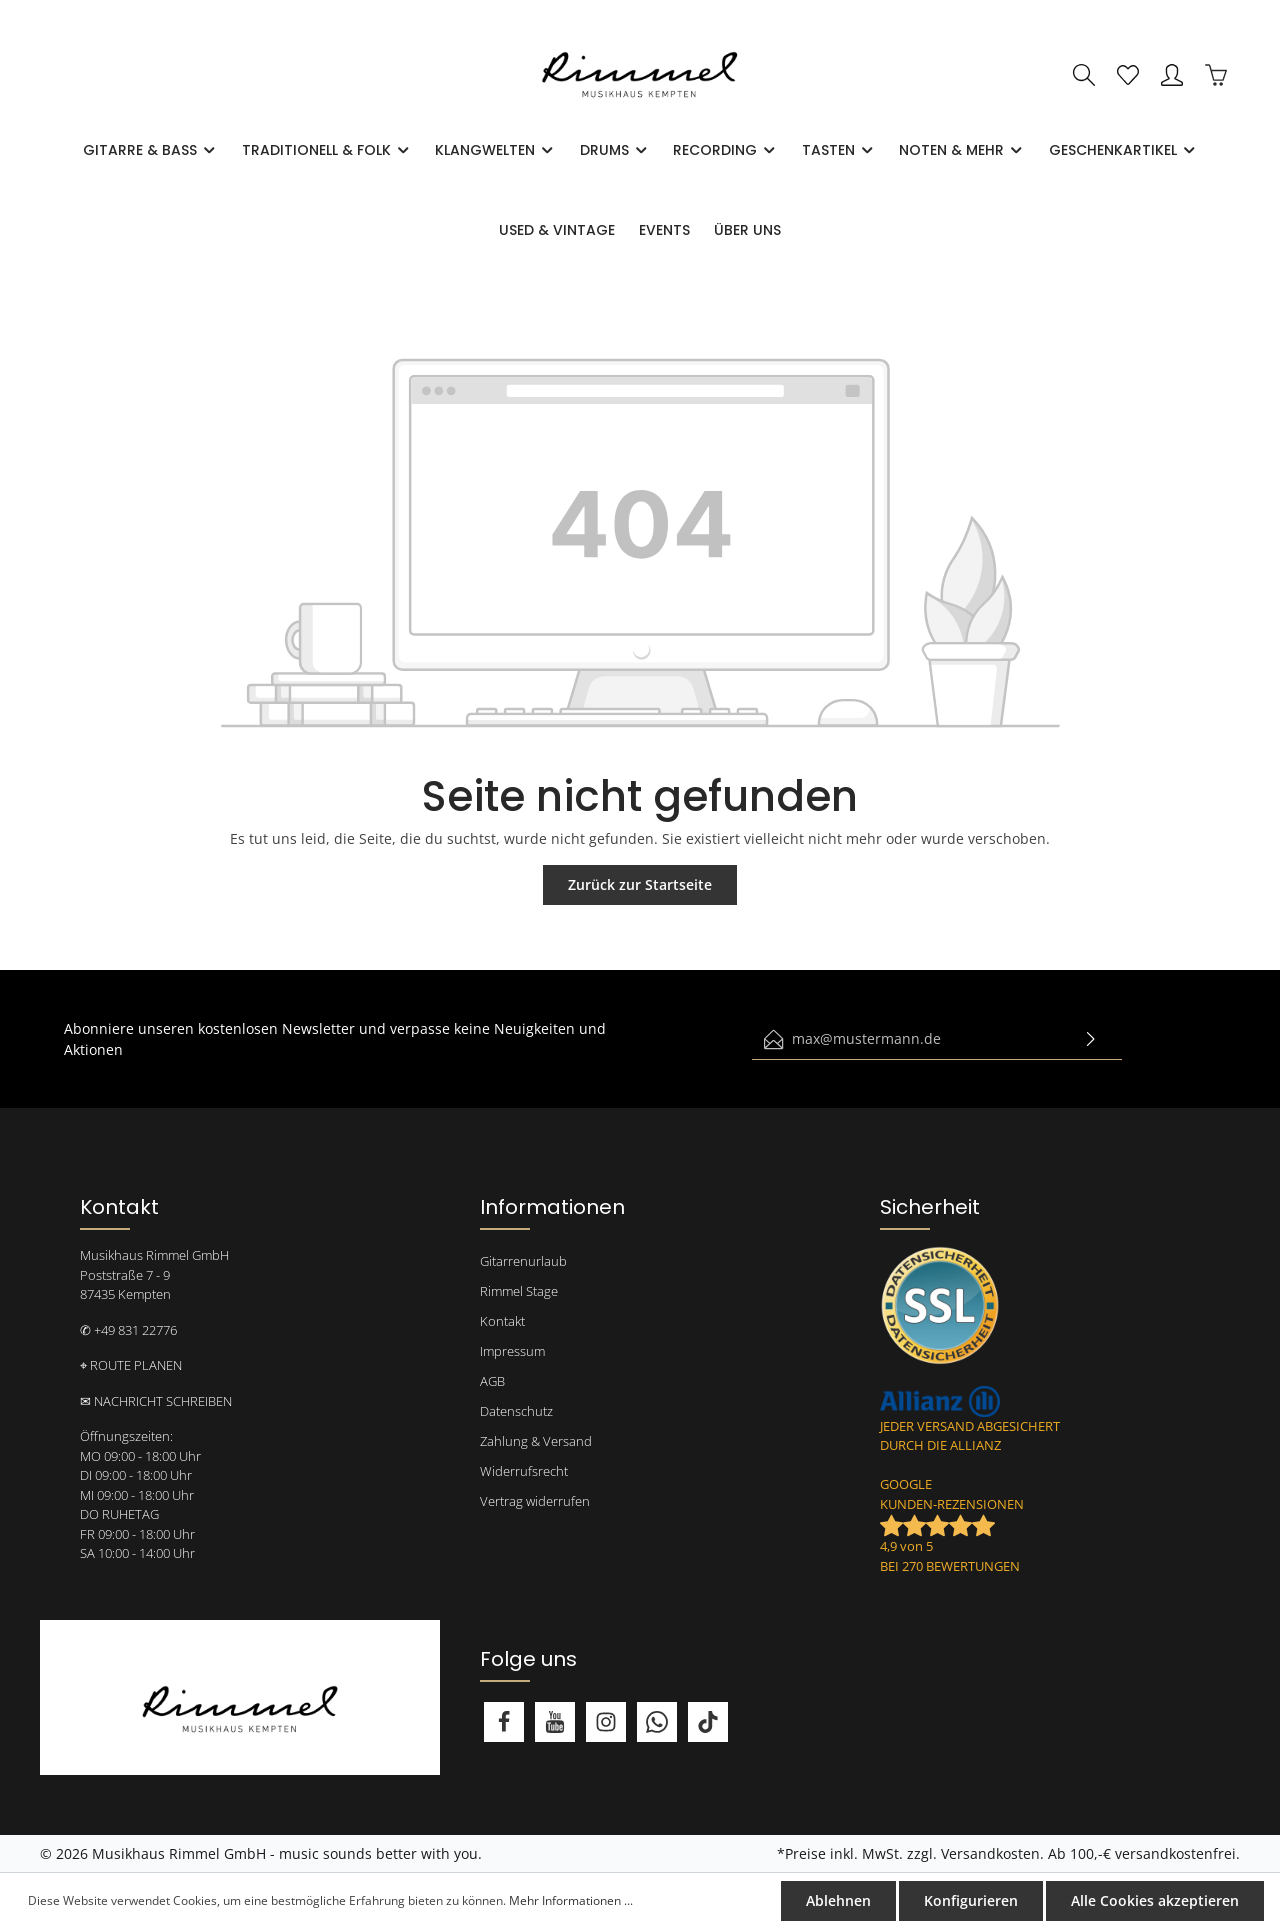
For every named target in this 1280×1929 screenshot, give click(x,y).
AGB (492, 1381)
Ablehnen (838, 1900)
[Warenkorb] (1216, 75)
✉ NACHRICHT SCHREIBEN (156, 1401)
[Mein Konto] (1172, 75)
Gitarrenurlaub (523, 1261)
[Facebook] (504, 1722)
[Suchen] (1084, 75)
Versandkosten (990, 1853)
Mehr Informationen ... (571, 1900)
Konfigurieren (971, 1900)
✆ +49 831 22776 (128, 1330)
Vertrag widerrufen (535, 1501)
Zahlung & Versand (536, 1441)
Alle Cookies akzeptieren (1155, 1900)
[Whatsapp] (657, 1722)
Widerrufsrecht (524, 1471)
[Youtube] (555, 1722)
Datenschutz (516, 1411)
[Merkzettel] (1128, 75)
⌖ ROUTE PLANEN (131, 1365)
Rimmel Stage (519, 1291)
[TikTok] (708, 1722)
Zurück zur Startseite (640, 884)
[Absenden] (1091, 1039)
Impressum (512, 1351)
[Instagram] (606, 1722)
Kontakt (502, 1321)
